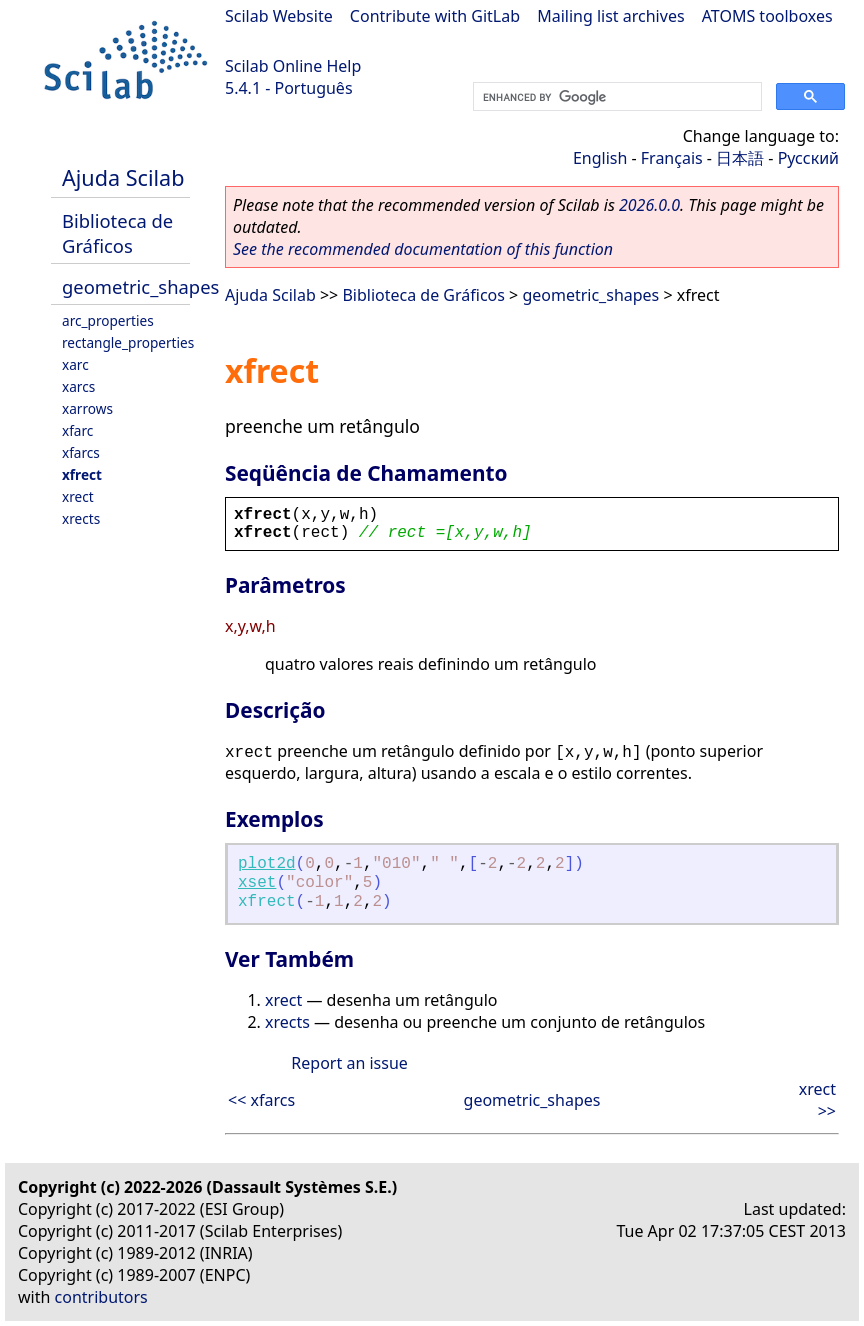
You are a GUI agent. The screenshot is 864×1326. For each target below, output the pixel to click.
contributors (101, 1297)
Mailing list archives (610, 16)
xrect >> (817, 1100)
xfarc (77, 430)
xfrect (82, 474)
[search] (615, 97)
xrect (78, 496)
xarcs (78, 386)
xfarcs (81, 452)
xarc (75, 364)
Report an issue (349, 1063)
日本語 (740, 158)
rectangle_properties (128, 342)
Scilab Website (279, 16)
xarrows (87, 408)
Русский (808, 158)
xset (257, 883)
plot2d (267, 864)
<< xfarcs (261, 1100)
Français (672, 158)
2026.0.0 (649, 205)
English (600, 158)
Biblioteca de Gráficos (117, 233)
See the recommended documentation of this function (423, 249)
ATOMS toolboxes (767, 16)
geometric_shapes (140, 286)
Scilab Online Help (293, 66)
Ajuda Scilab (123, 177)
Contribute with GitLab (435, 16)
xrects (81, 518)
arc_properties (108, 320)
